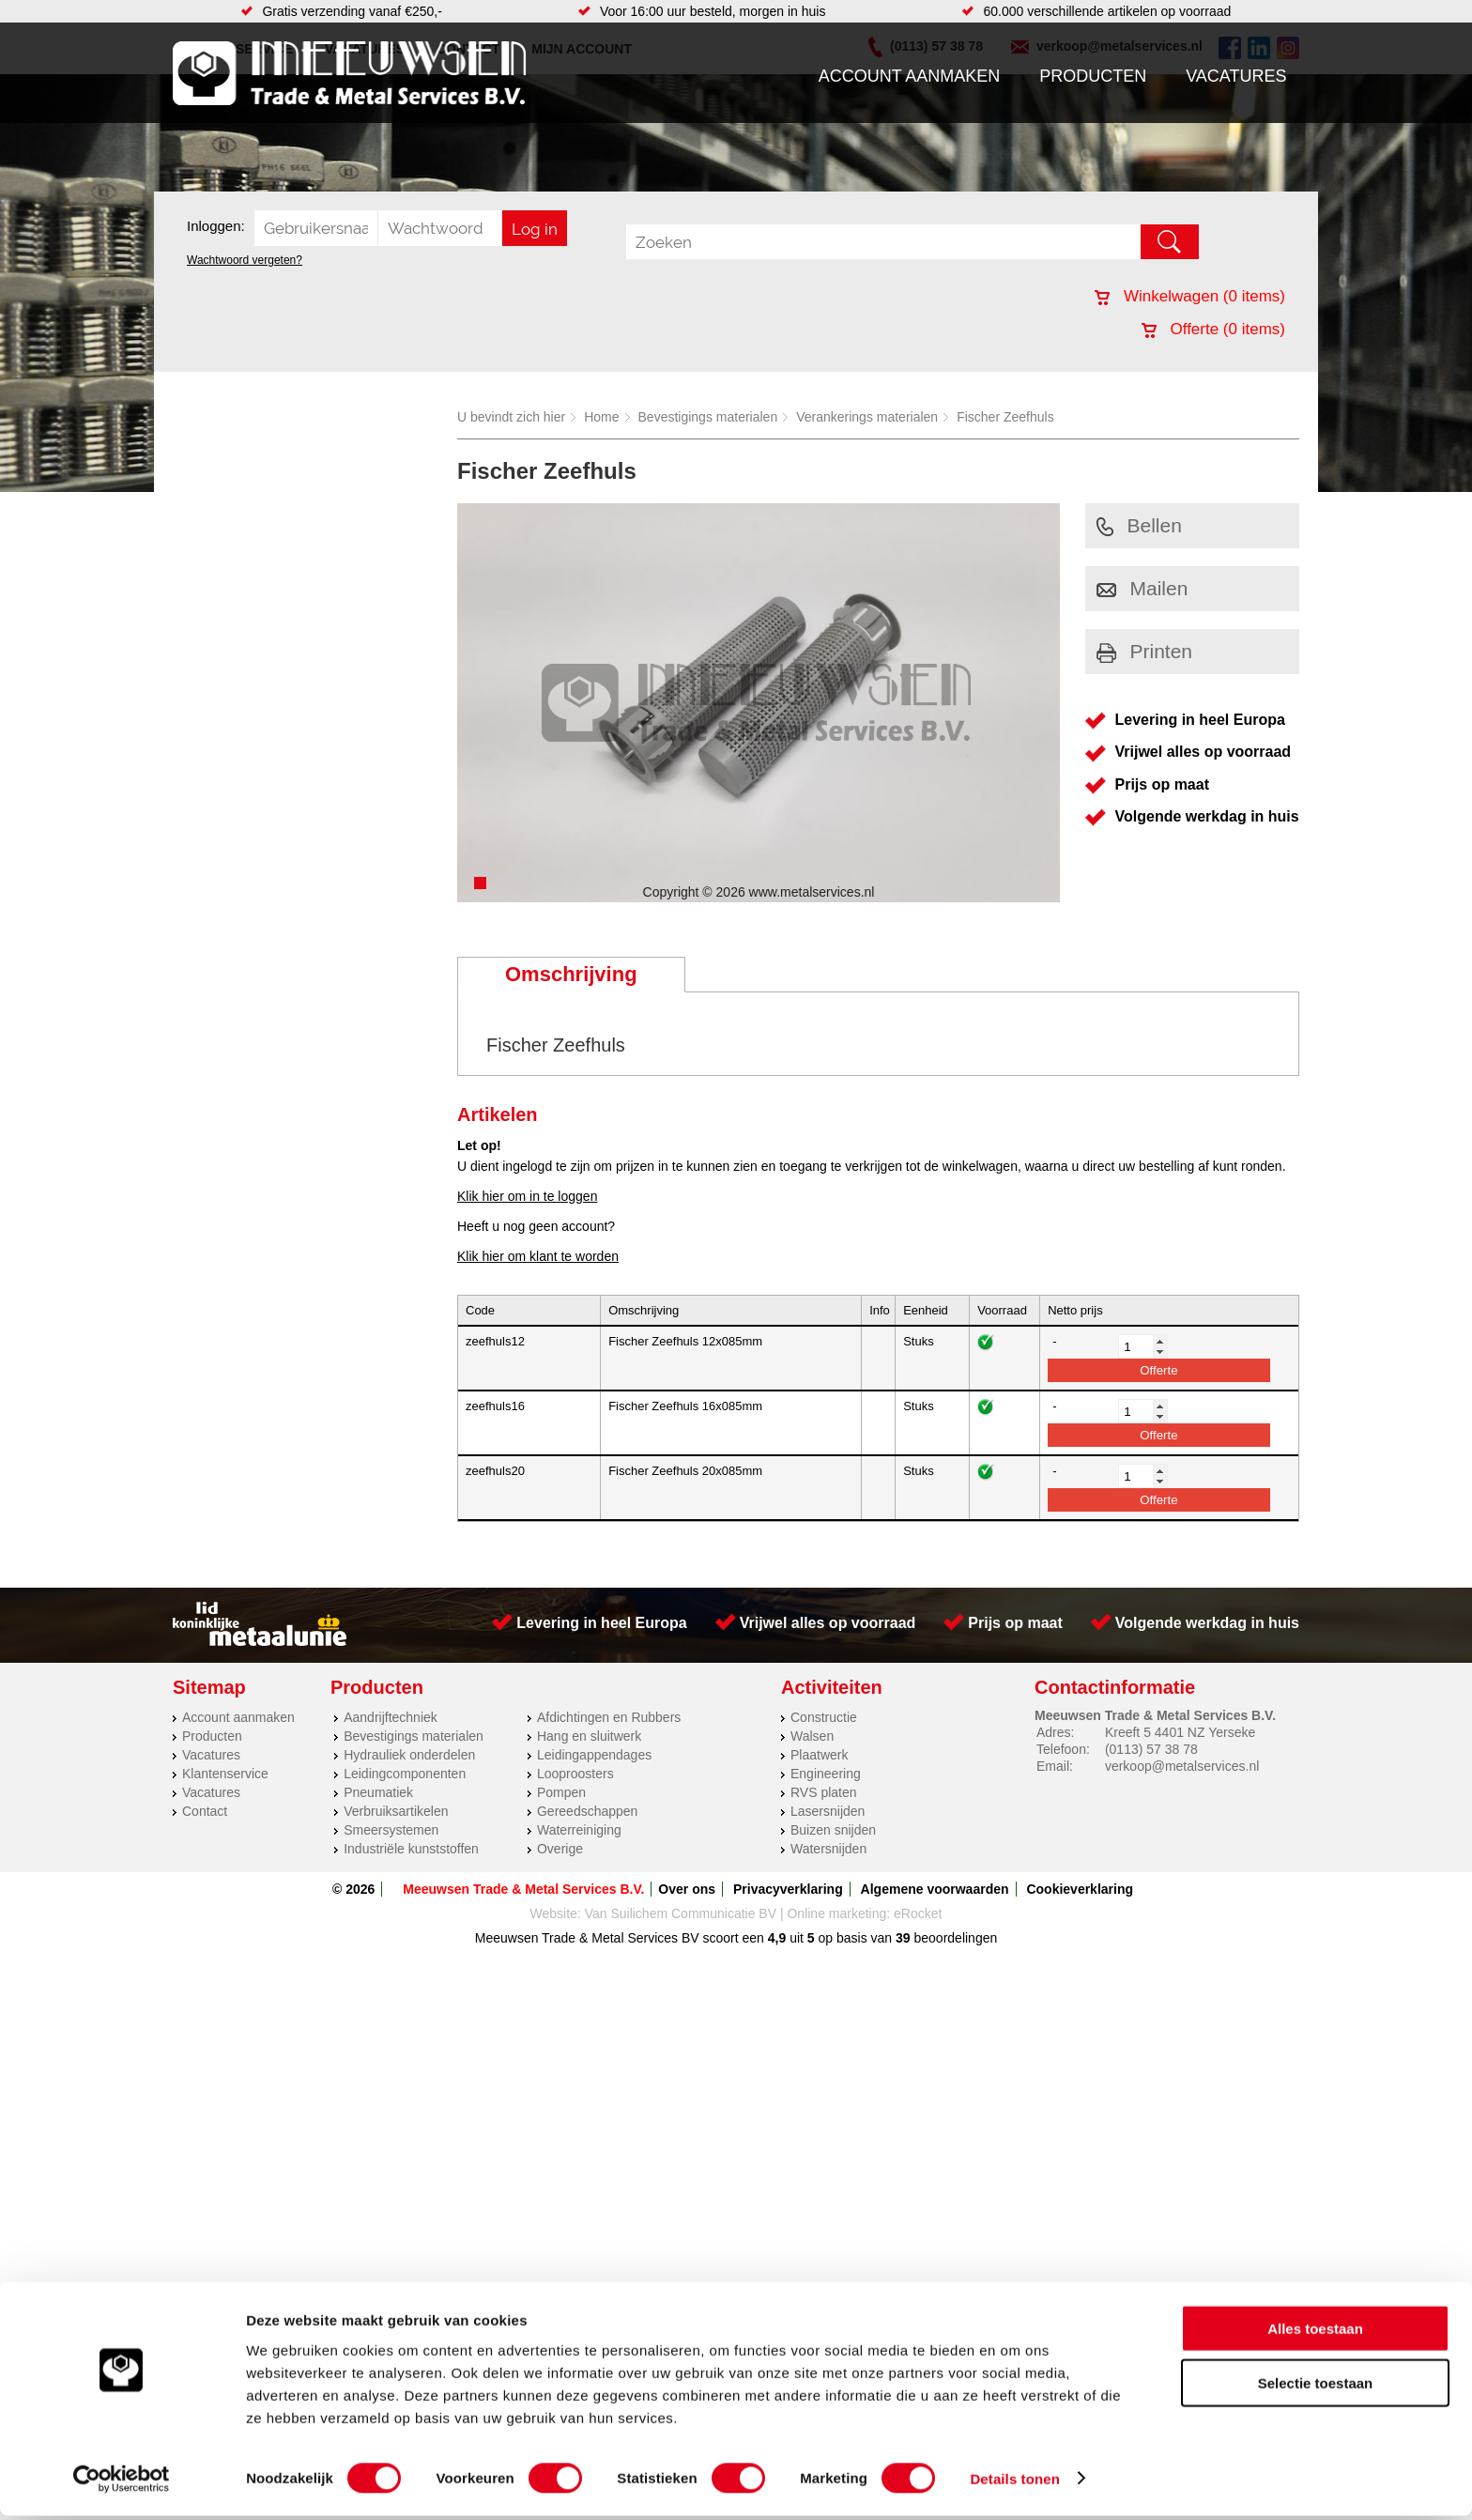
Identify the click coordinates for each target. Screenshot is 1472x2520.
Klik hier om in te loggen (527, 1196)
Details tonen (1014, 2483)
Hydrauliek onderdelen (409, 1754)
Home (601, 416)
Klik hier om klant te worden (538, 1256)
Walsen (812, 1736)
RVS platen (823, 1792)
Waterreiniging (579, 1829)
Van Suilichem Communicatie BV (680, 1913)
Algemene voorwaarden (935, 1889)
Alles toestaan (1315, 2333)
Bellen (1139, 525)
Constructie (823, 1717)
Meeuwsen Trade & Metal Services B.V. (523, 1889)
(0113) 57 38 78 (1151, 1749)
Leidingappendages (594, 1754)
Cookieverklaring (1079, 1889)
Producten (1092, 76)
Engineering (825, 1773)
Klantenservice (225, 1773)
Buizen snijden (833, 1829)
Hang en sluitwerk (589, 1736)
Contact (204, 1811)
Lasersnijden (827, 1811)
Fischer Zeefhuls (1005, 416)
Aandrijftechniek (390, 1717)
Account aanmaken (910, 76)
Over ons (686, 1889)
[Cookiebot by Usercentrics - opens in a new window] (121, 2483)
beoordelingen (954, 1937)
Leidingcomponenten (405, 1773)
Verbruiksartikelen (396, 1811)
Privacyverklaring (788, 1889)
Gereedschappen (587, 1811)
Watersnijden (828, 1848)
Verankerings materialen (867, 416)
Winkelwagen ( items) (1190, 296)
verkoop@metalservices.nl (1182, 1766)
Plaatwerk (819, 1754)
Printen (1144, 651)
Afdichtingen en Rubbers (609, 1717)
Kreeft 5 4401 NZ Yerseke (1180, 1732)
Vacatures (1236, 76)
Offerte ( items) (1213, 329)
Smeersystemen (391, 1829)
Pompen (561, 1792)
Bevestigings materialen (708, 416)
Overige (560, 1848)
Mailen (1142, 588)
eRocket (918, 1913)
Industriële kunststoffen (411, 1848)
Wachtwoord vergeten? (244, 260)
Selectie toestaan (1315, 2388)
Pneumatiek (378, 1792)
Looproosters (575, 1773)
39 (903, 1937)
